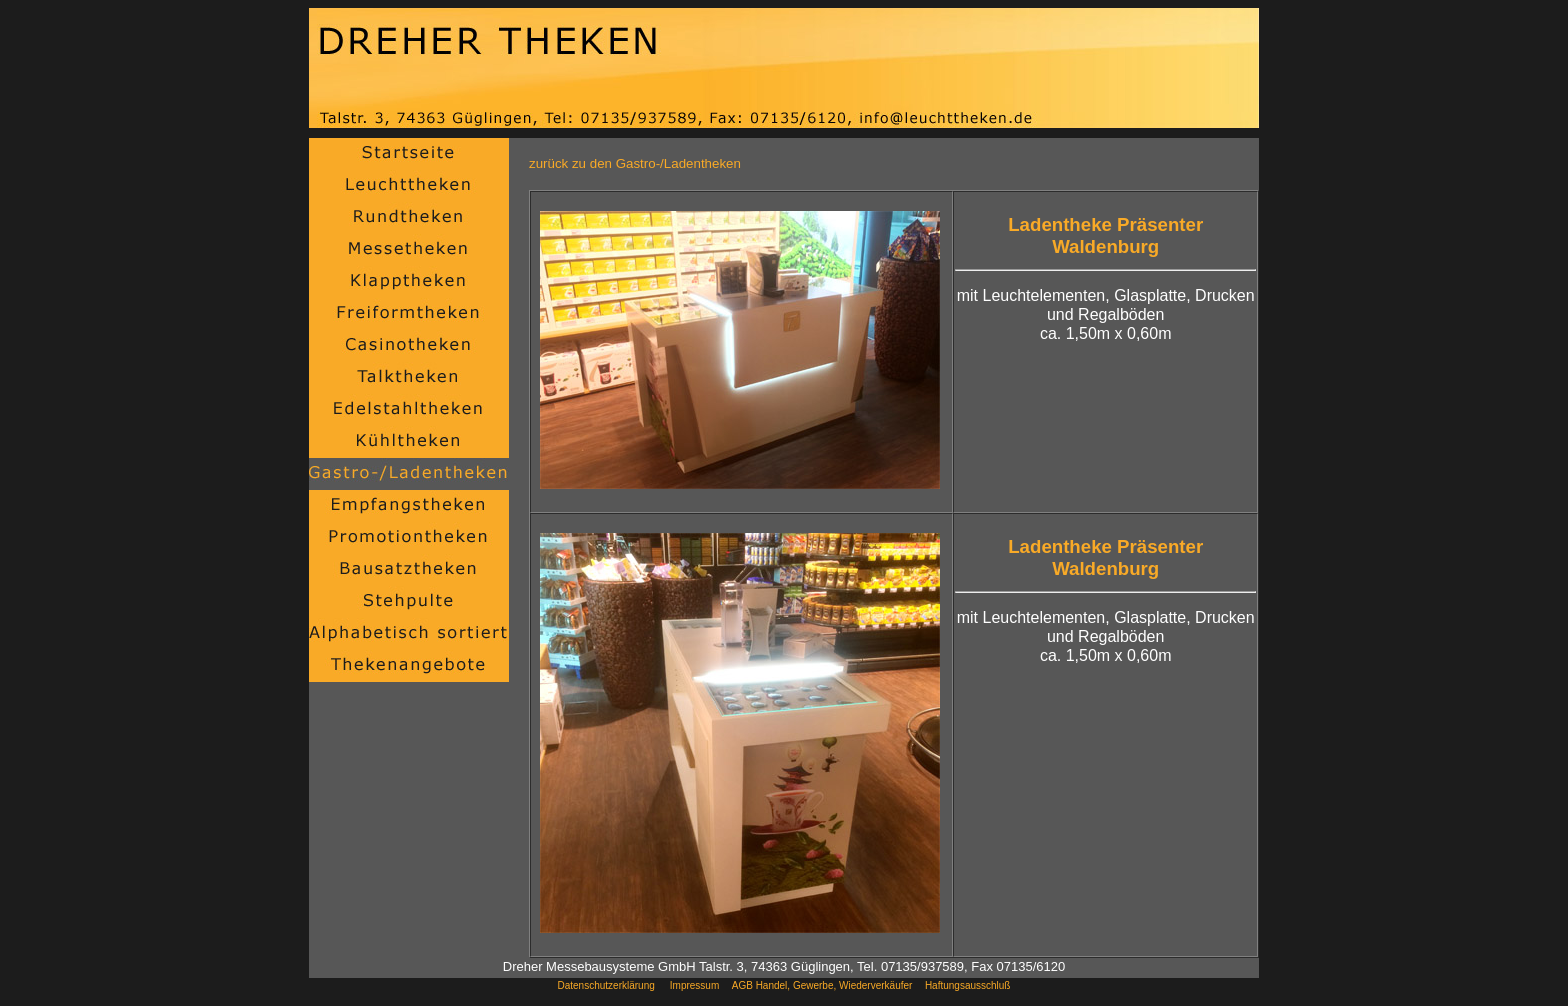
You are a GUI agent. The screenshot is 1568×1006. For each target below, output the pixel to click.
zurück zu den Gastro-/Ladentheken (635, 163)
